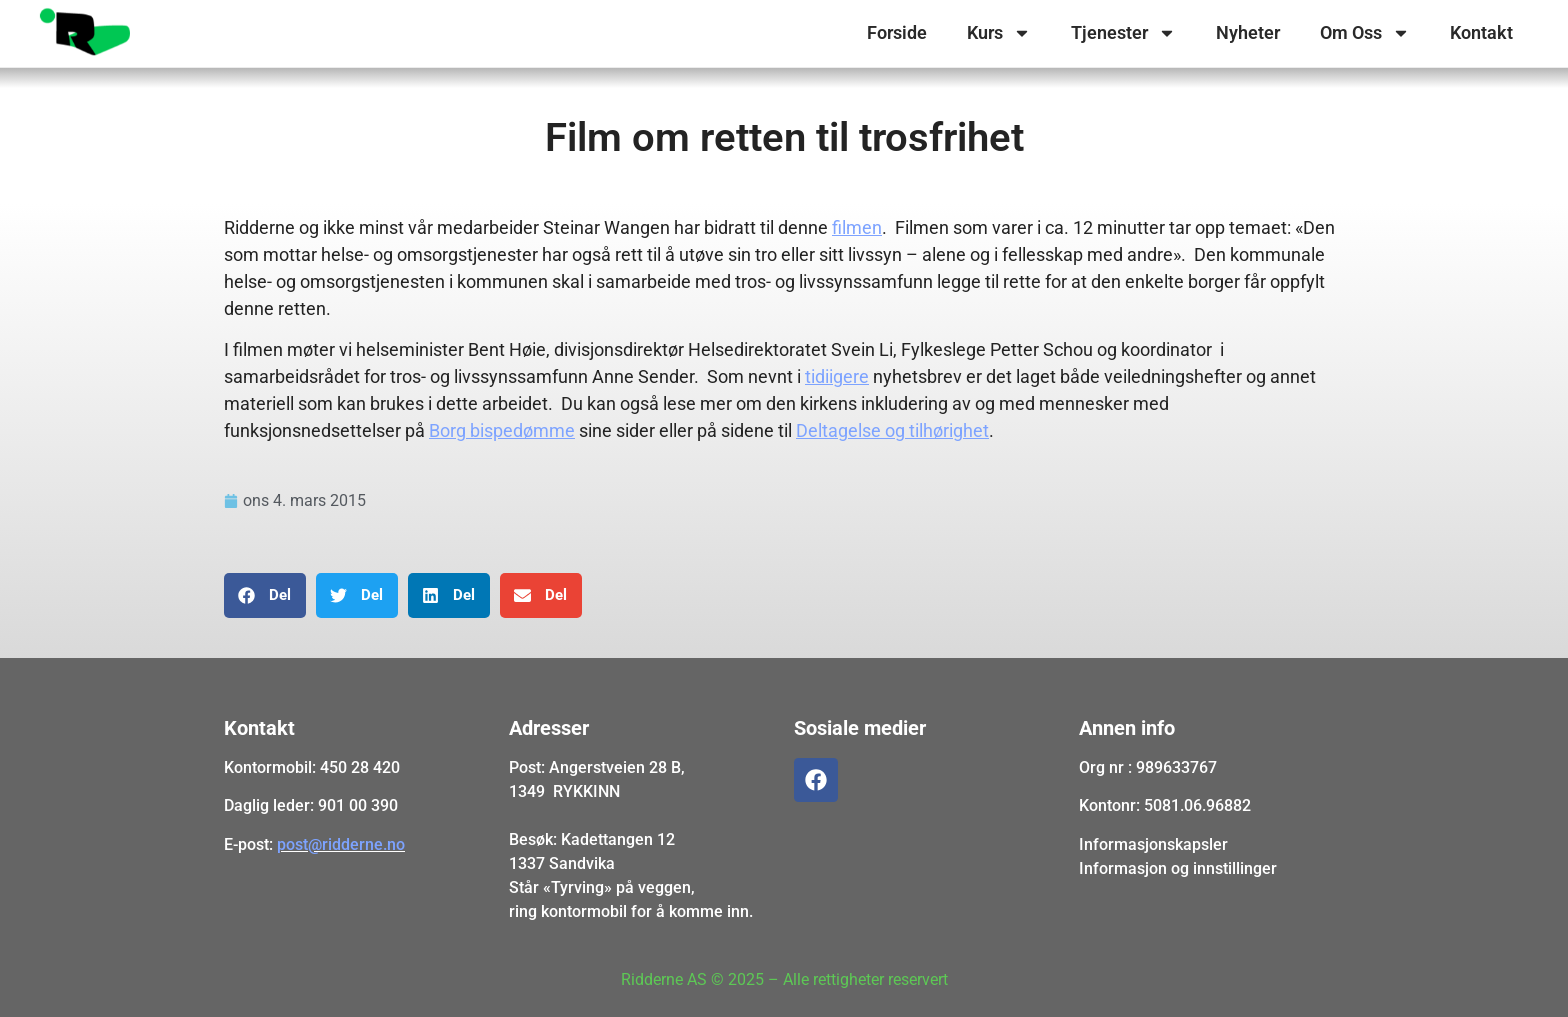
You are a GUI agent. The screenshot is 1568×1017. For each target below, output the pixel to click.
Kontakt (1481, 32)
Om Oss (1365, 33)
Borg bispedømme (502, 430)
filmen (857, 227)
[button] (265, 595)
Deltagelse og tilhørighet (892, 430)
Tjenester (1123, 33)
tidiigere (837, 376)
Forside (897, 32)
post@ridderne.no (341, 844)
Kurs (999, 33)
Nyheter (1248, 32)
